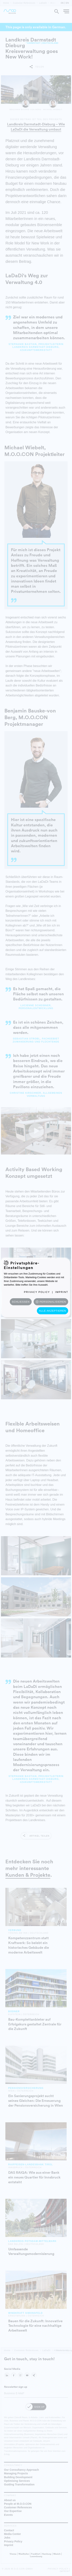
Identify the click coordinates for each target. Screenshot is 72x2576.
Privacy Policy (37, 1292)
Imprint (61, 1292)
